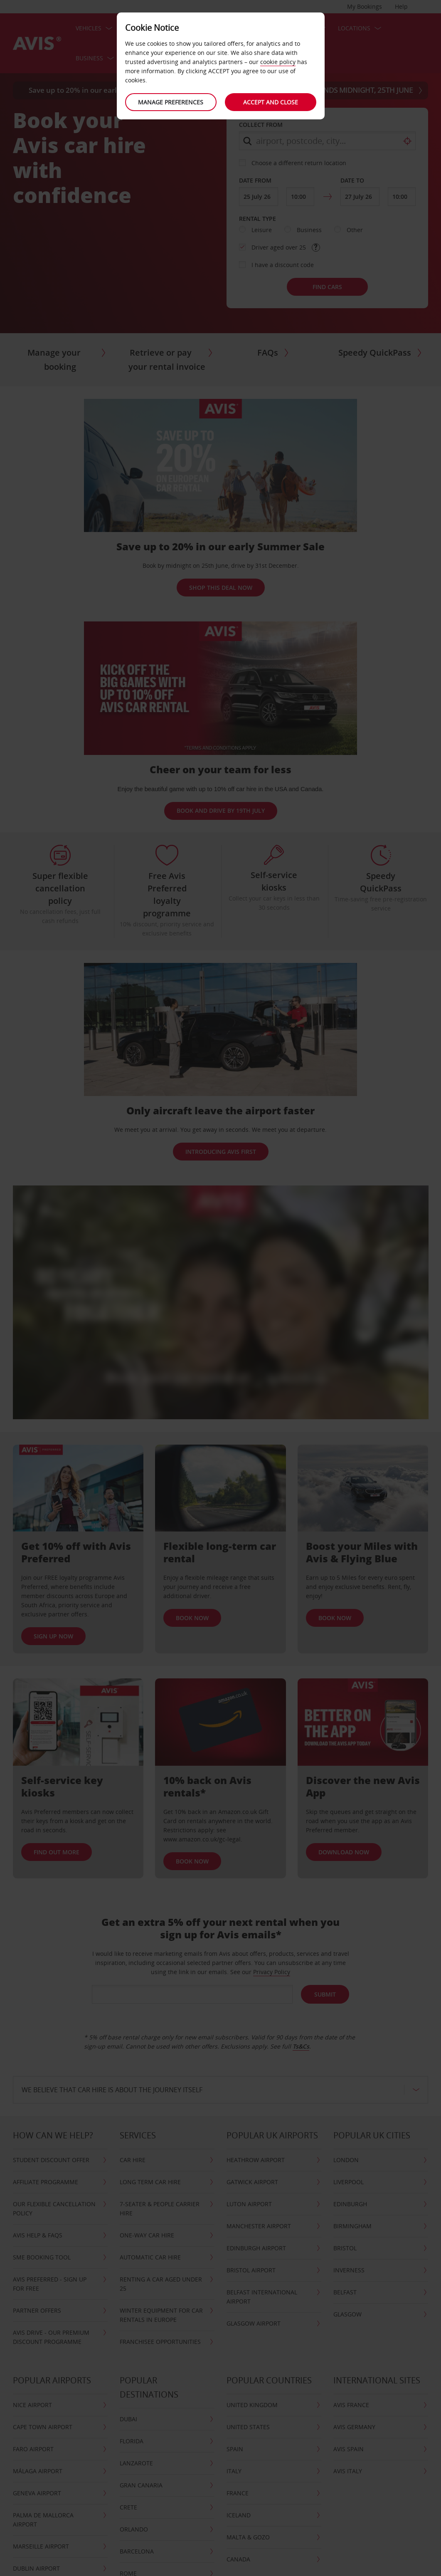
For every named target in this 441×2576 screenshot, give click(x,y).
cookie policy (278, 62)
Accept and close (270, 102)
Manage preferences (170, 102)
